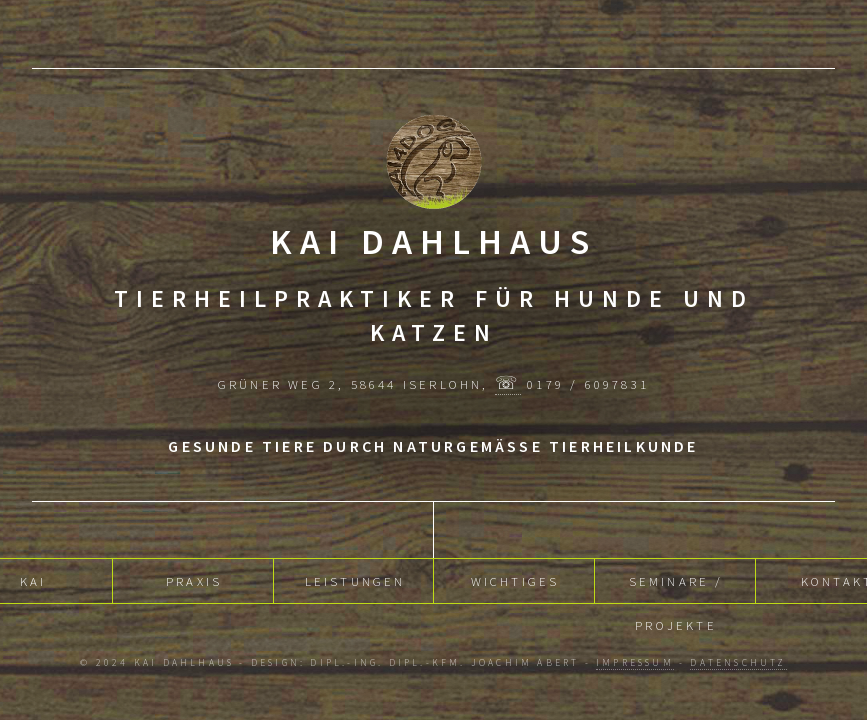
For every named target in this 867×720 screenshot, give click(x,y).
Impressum (635, 663)
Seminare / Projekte (676, 586)
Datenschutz (738, 663)
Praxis (194, 579)
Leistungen (355, 579)
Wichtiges (515, 579)
